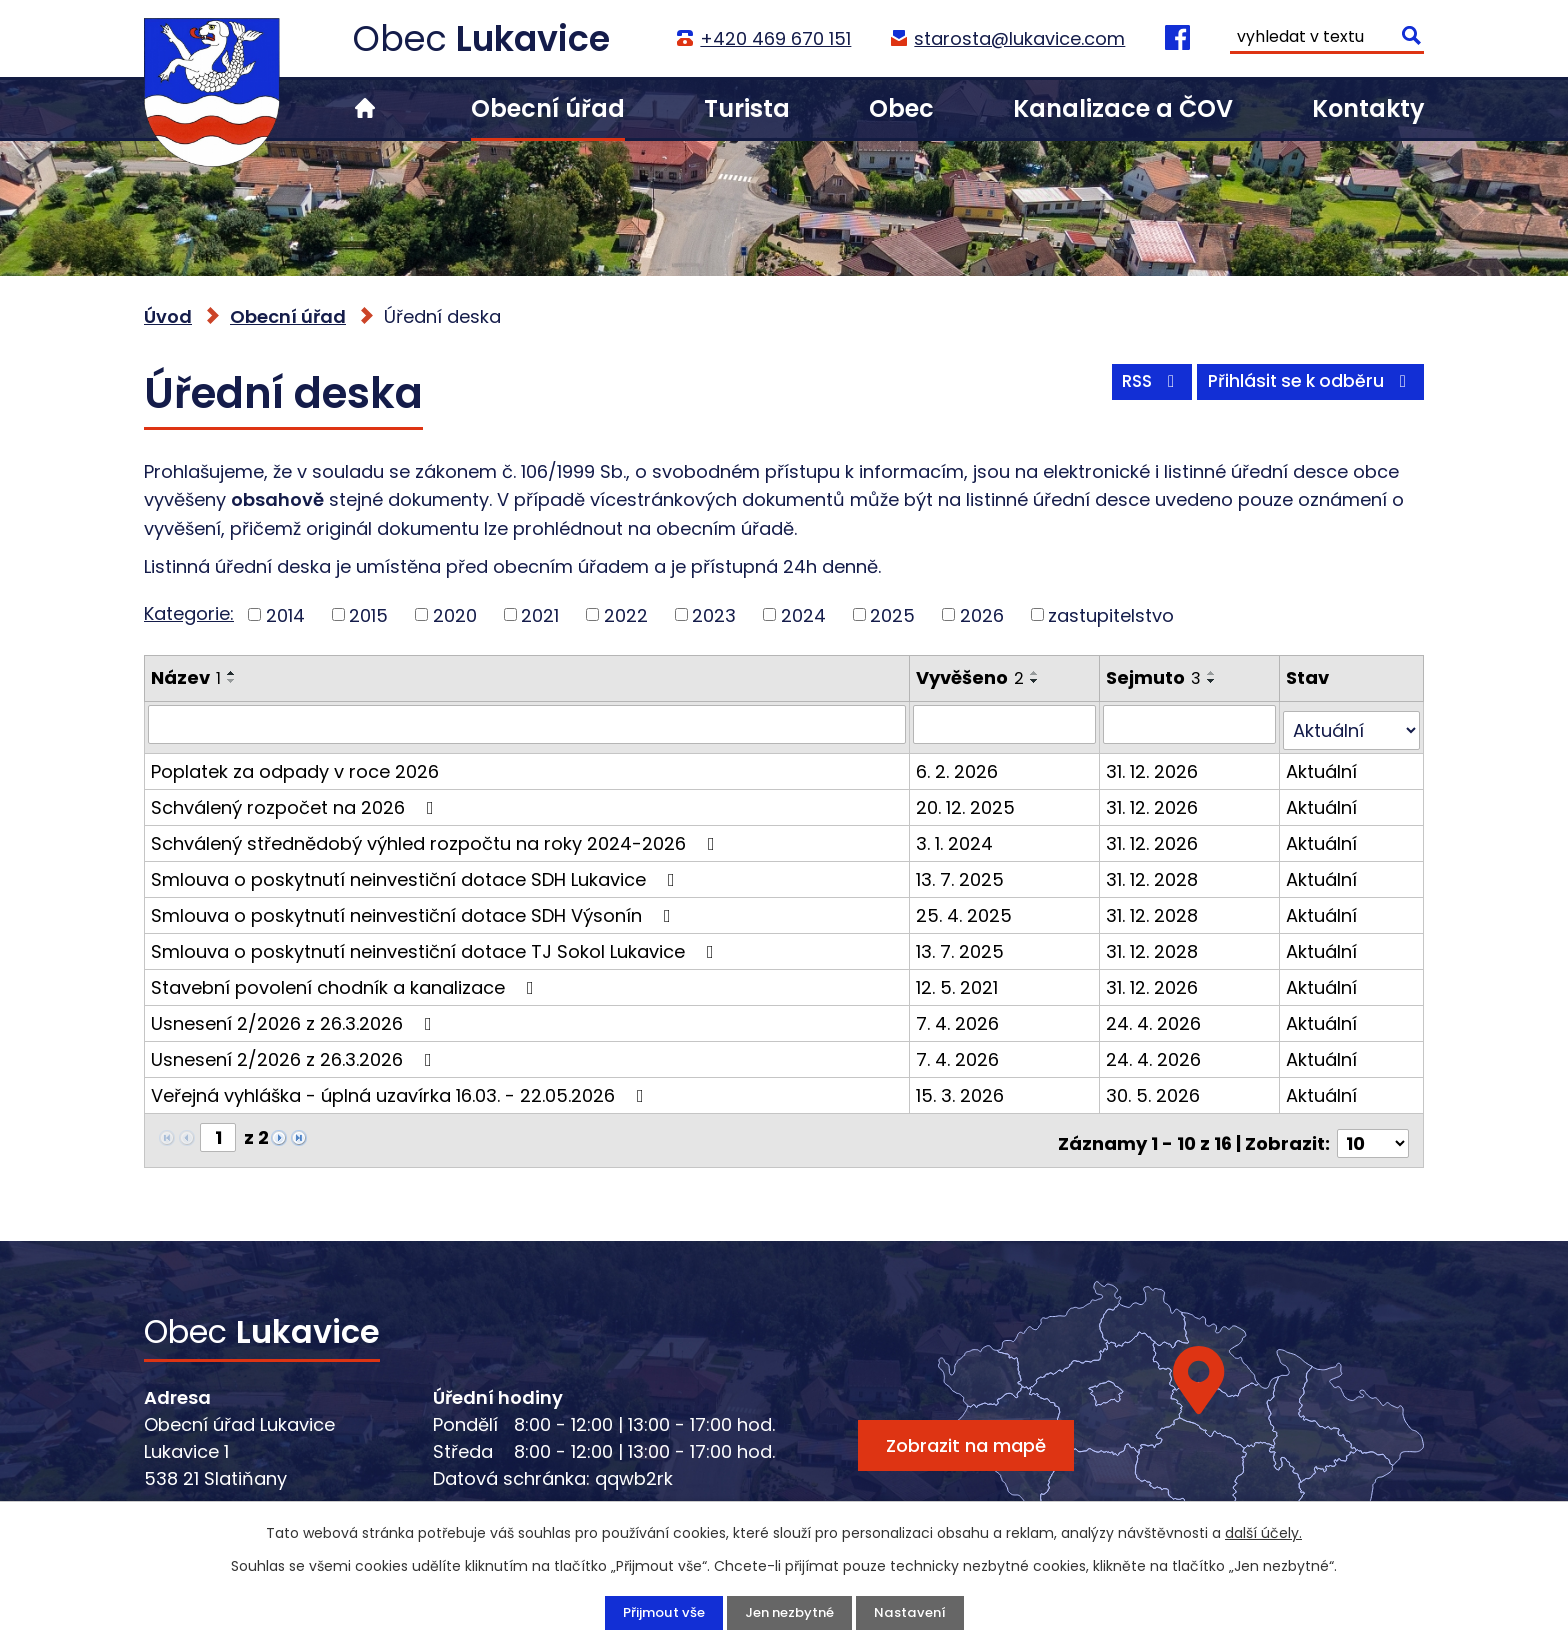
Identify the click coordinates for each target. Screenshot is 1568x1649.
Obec (901, 108)
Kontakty (1368, 108)
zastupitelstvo (1111, 614)
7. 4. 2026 (959, 1016)
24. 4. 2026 (1155, 1016)
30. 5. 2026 (1155, 1088)
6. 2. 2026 (959, 764)
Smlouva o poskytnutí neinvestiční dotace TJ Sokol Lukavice (436, 944)
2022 (626, 614)
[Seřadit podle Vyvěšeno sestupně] (1037, 681)
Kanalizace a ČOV (1123, 108)
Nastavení (915, 1612)
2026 (982, 614)
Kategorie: (189, 613)
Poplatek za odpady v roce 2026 (295, 764)
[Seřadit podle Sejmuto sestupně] (1214, 681)
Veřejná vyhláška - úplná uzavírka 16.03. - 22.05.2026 (401, 1088)
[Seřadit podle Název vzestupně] (232, 673)
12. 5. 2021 (959, 980)
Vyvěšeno (972, 677)
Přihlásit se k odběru (1307, 387)
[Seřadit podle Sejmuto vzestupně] (1214, 673)
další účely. (1263, 1532)
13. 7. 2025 (962, 872)
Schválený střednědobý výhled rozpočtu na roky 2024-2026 (437, 836)
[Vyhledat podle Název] (528, 724)
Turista (747, 108)
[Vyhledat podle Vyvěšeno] (1006, 724)
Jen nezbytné (789, 1612)
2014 (285, 614)
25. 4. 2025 (966, 908)
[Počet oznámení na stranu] (1373, 1130)
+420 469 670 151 (774, 38)
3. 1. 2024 (956, 836)
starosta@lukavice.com (1018, 38)
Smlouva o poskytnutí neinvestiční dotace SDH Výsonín (415, 908)
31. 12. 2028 (1154, 872)
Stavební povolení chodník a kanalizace (346, 980)
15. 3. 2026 (962, 1088)
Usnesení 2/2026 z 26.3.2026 (295, 1016)
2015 (368, 614)
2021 (540, 614)
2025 (892, 614)
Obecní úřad (548, 108)
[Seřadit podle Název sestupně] (232, 681)
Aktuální (1322, 764)
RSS (1137, 387)
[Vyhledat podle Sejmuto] (1190, 724)
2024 (803, 614)
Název (186, 677)
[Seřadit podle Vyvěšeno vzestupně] (1037, 673)
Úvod (365, 108)
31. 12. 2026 (1154, 764)
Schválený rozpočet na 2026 (296, 800)
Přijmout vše (658, 1612)
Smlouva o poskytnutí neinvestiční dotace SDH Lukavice (417, 872)
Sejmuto (1155, 677)
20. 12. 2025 (967, 800)
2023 (714, 614)
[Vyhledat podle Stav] (1352, 724)
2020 (455, 614)
